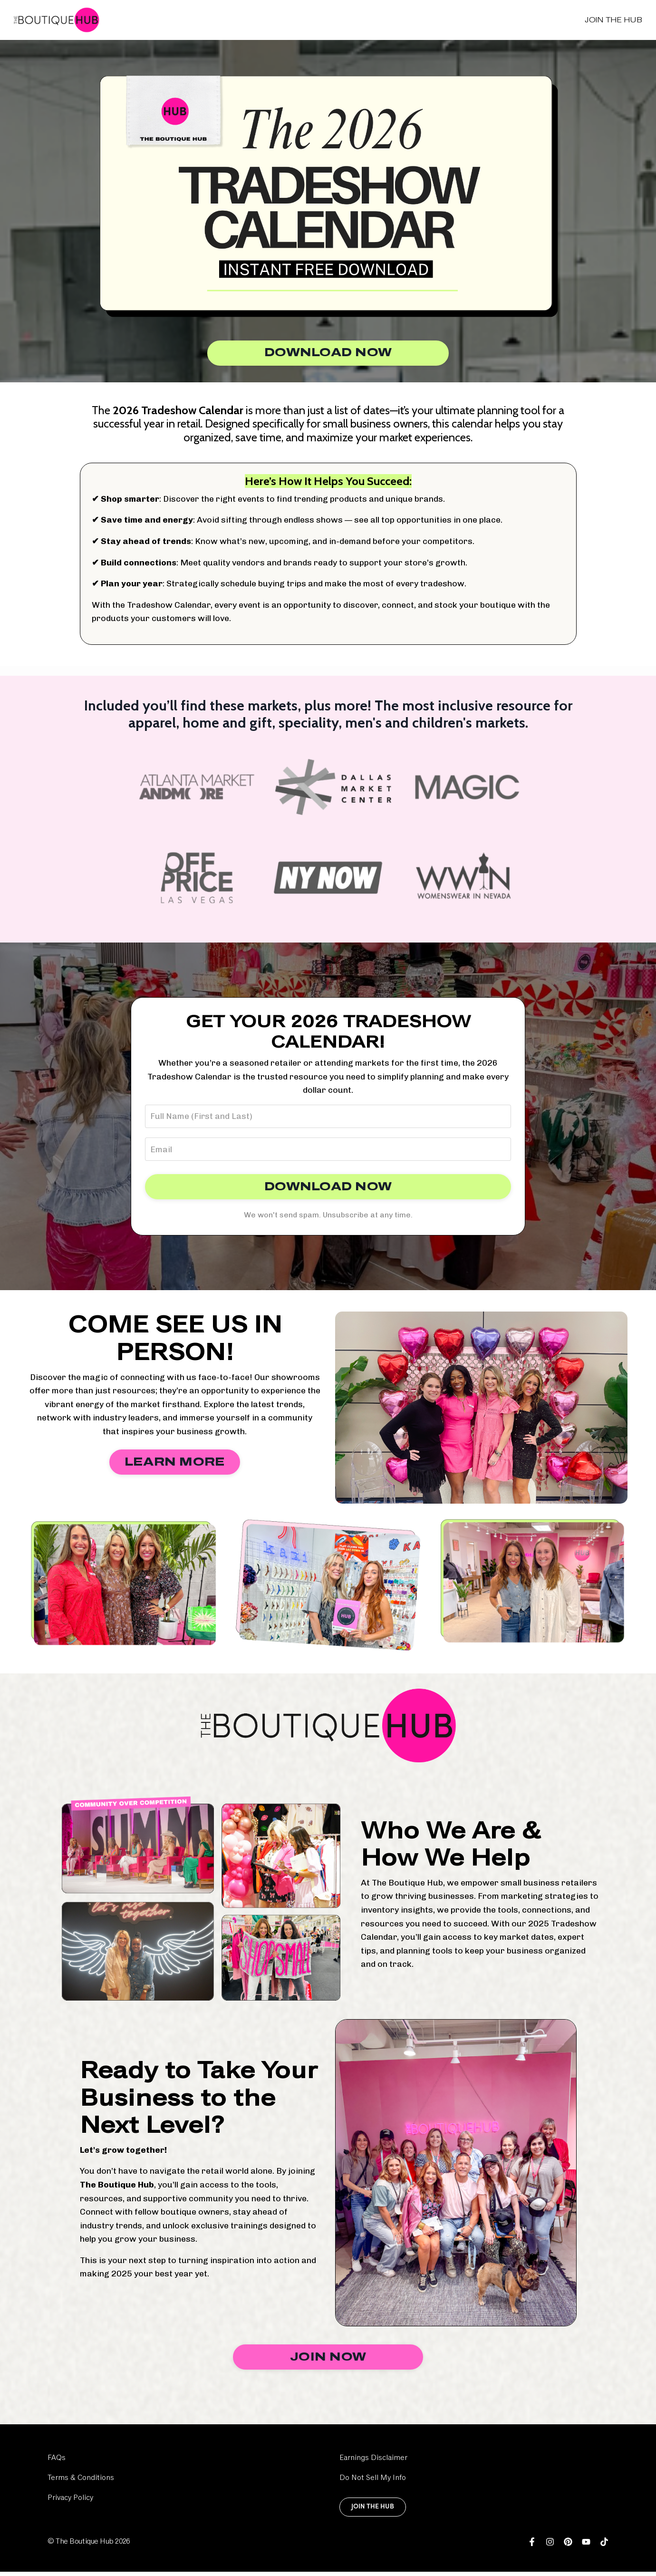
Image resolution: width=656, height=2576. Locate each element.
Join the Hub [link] (613, 20)
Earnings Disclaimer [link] (373, 2462)
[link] (532, 2546)
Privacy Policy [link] (70, 2502)
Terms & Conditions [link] (81, 2482)
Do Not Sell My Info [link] (372, 2482)
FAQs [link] (57, 2462)
